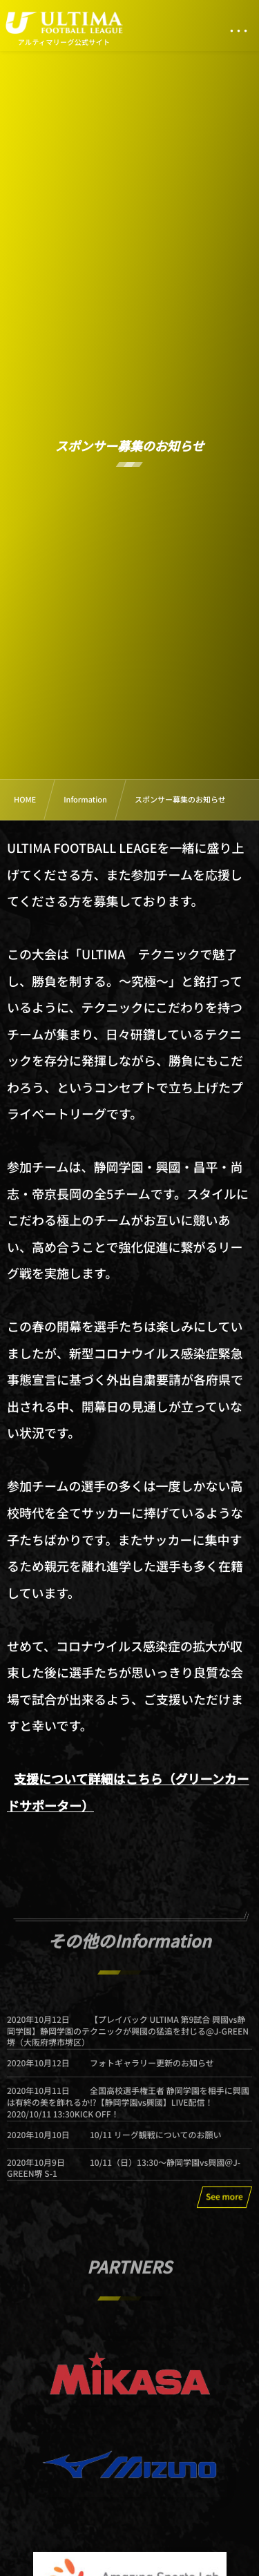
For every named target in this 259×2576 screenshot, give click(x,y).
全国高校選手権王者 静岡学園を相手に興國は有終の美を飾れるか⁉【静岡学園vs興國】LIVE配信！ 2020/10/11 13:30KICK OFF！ (128, 2109)
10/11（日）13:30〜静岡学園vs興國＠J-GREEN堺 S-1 (123, 2175)
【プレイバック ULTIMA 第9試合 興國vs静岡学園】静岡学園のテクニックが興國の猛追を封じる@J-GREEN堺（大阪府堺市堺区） (128, 2038)
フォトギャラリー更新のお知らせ (152, 2070)
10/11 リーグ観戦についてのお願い (155, 2142)
